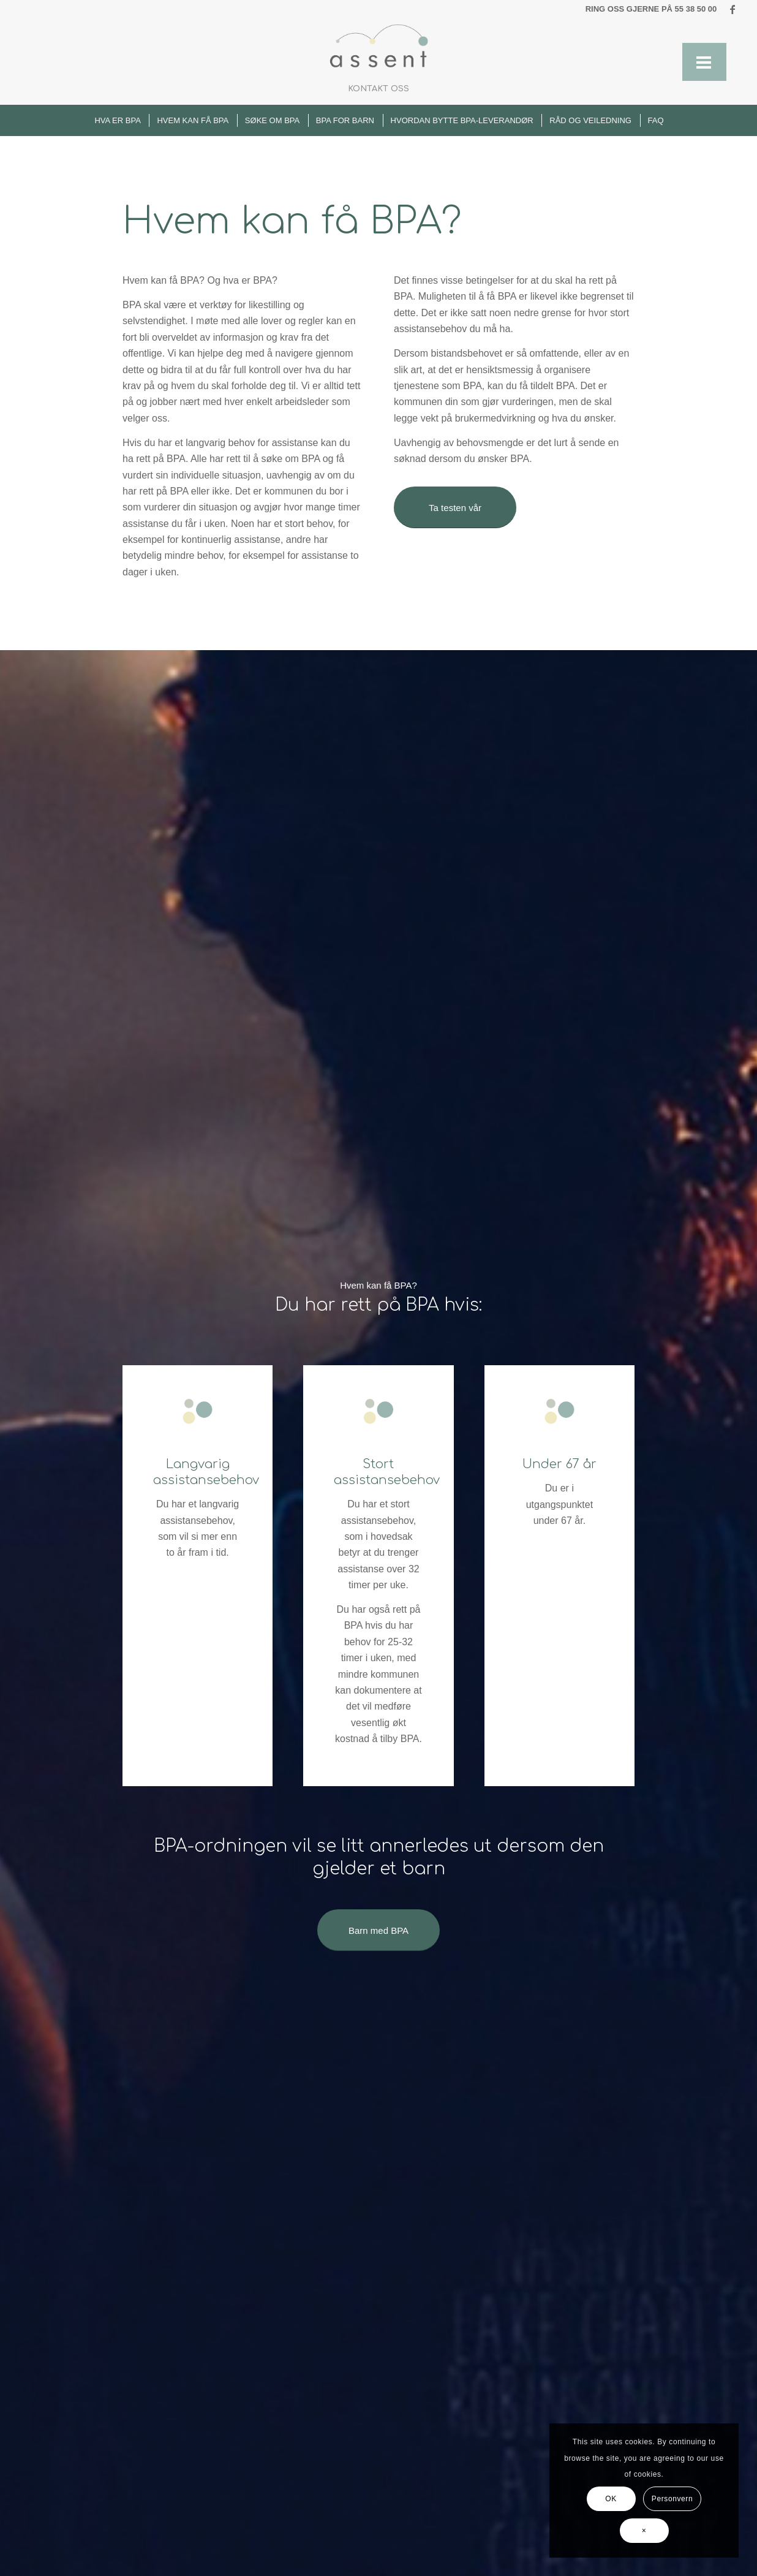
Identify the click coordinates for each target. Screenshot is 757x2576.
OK (611, 2499)
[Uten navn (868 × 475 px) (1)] (379, 46)
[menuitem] (378, 89)
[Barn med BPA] (378, 1930)
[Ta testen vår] (455, 507)
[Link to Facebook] (732, 9)
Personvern (672, 2499)
